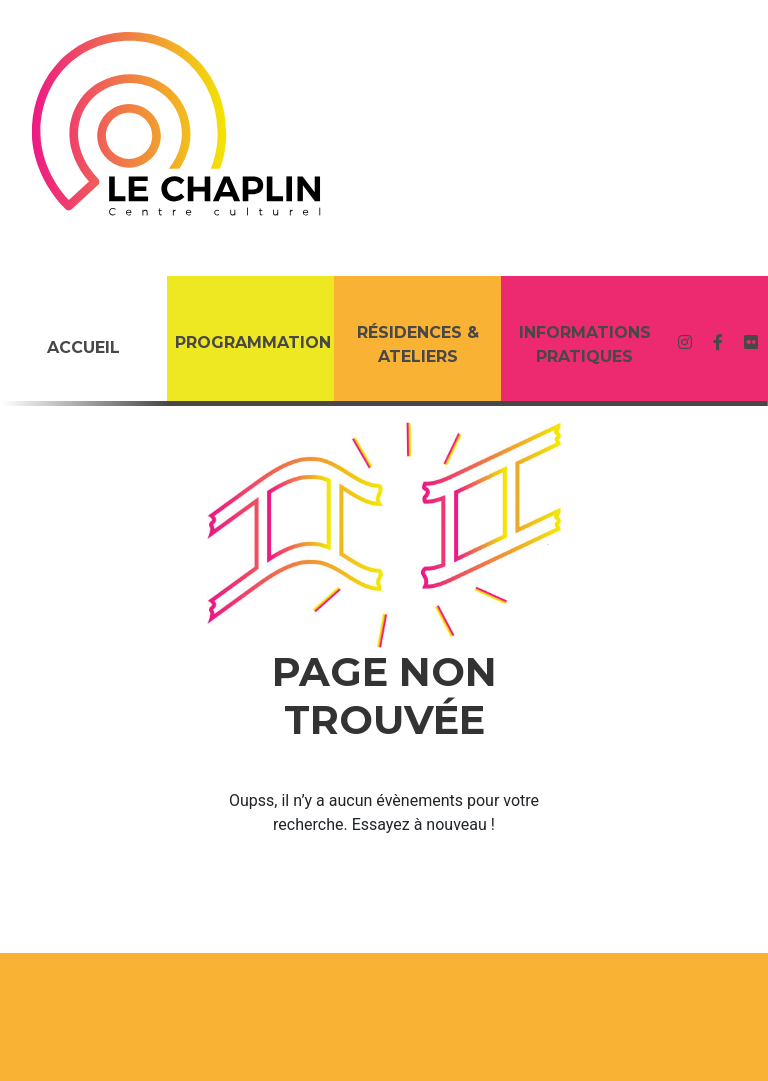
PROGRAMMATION (253, 342)
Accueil (83, 347)
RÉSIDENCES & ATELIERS (418, 344)
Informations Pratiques (585, 344)
